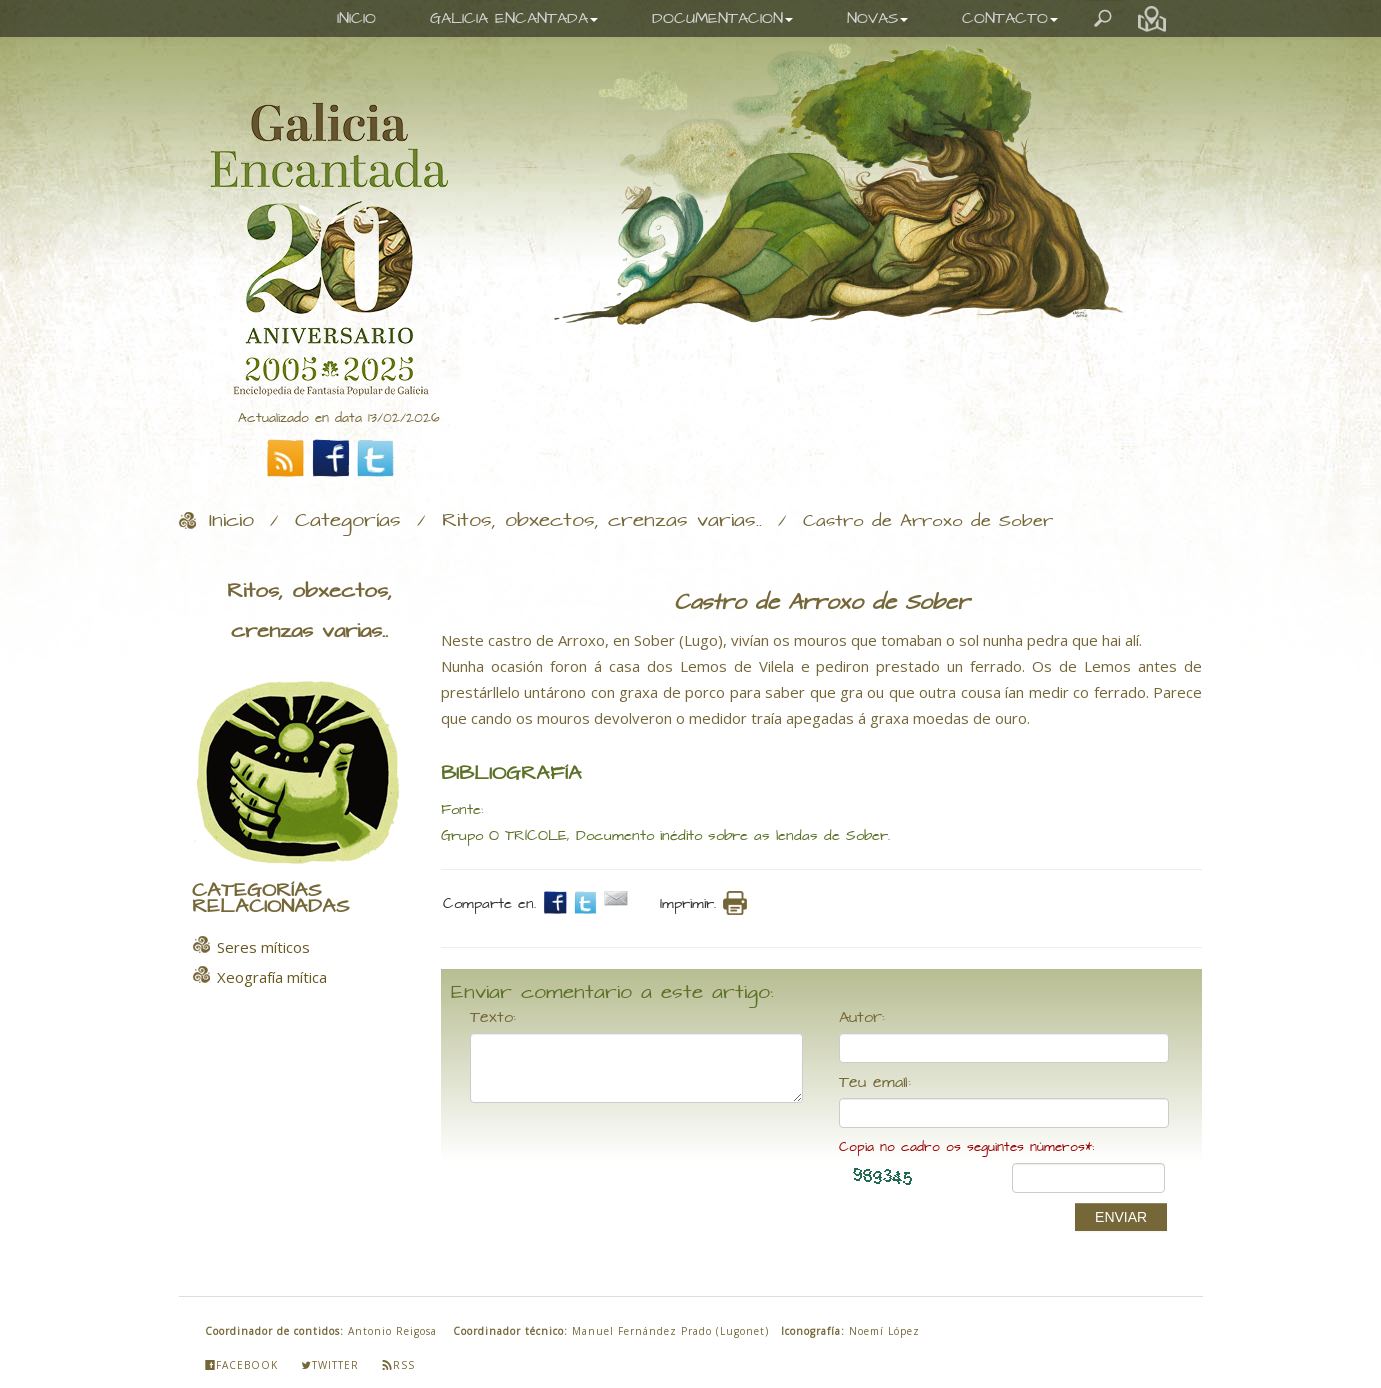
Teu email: (875, 1083)
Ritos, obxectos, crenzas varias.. (602, 521)
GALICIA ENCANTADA (514, 18)
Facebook (241, 1365)
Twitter (330, 1365)
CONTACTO (1010, 18)
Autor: (862, 1018)
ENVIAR (1121, 1217)
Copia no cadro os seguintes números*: (966, 1147)
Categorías (348, 521)
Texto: (493, 1018)
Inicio (231, 521)
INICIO (356, 18)
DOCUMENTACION (722, 18)
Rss (398, 1365)
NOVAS (877, 18)
